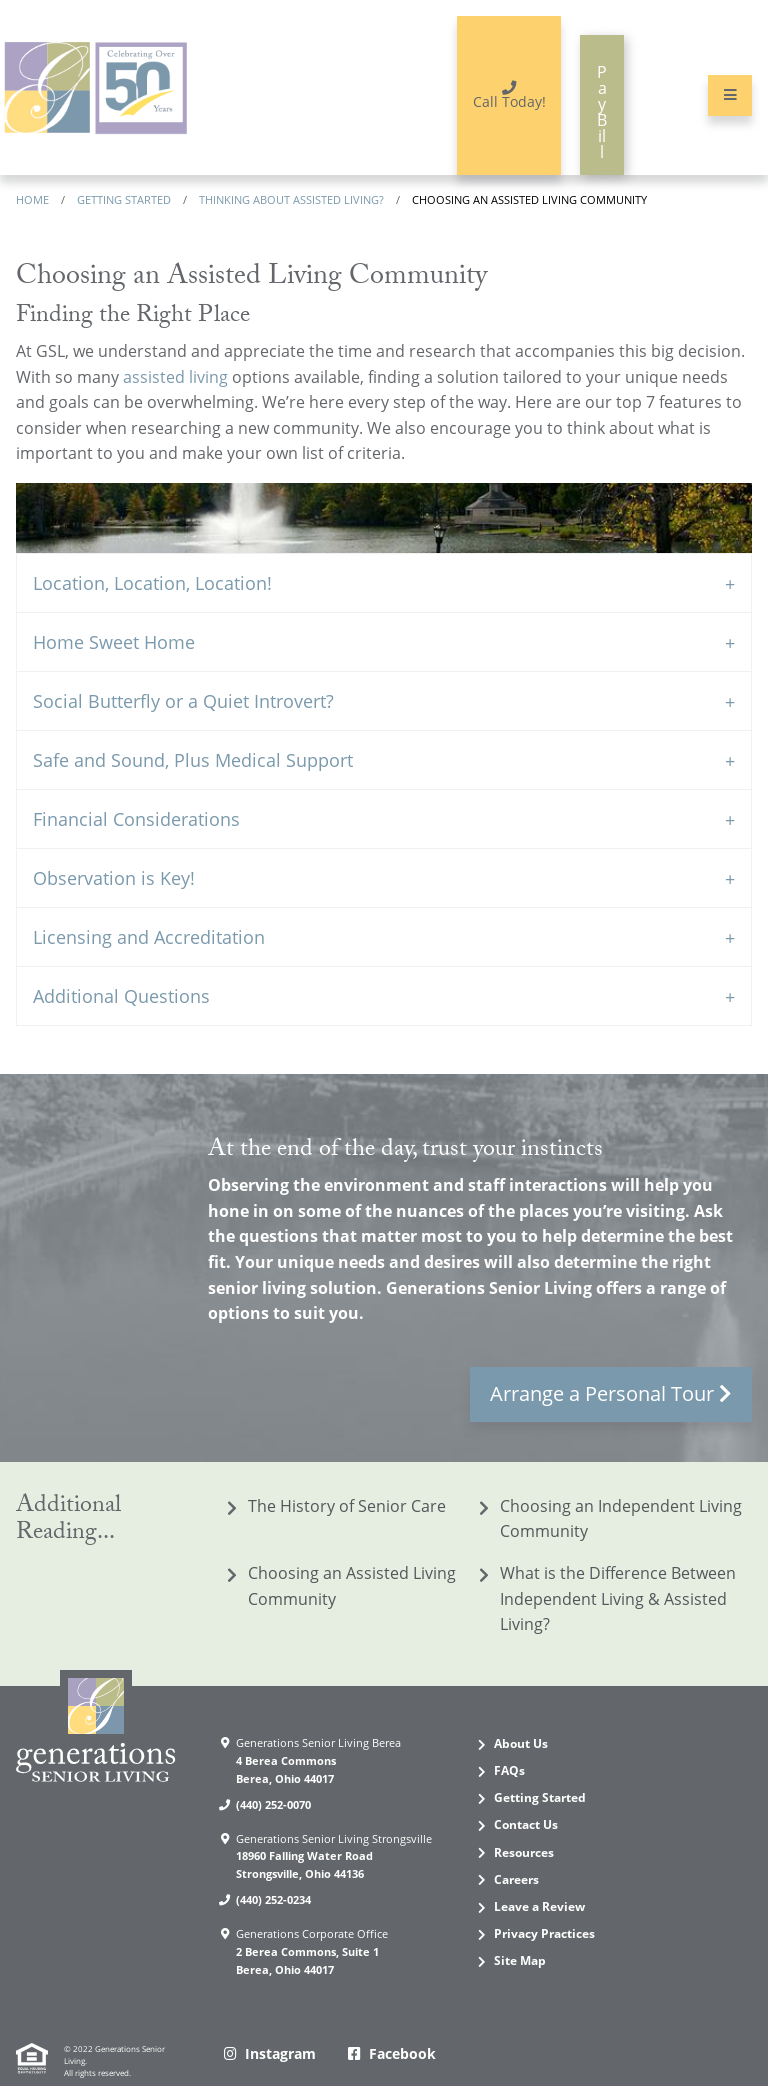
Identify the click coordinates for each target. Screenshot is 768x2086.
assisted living (175, 335)
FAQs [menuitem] (509, 1729)
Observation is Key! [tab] (114, 837)
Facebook (402, 2012)
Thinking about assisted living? (291, 157)
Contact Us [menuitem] (526, 1783)
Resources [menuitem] (524, 1810)
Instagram (280, 2012)
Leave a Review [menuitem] (539, 1864)
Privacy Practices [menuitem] (544, 1892)
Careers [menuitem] (516, 1837)
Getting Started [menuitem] (540, 1756)
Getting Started (124, 157)
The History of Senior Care (347, 1464)
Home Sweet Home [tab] (114, 601)
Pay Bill (578, 83)
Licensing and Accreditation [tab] (149, 896)
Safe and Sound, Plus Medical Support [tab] (193, 719)
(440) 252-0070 (273, 1762)
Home (32, 157)
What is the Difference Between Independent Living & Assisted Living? (618, 1557)
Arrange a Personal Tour (602, 1351)
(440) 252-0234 (273, 1858)
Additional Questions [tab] (121, 955)
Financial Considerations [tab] (136, 778)
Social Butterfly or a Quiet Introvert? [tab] (183, 660)
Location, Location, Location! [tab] (152, 542)
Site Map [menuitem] (520, 1919)
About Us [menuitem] (521, 1701)
